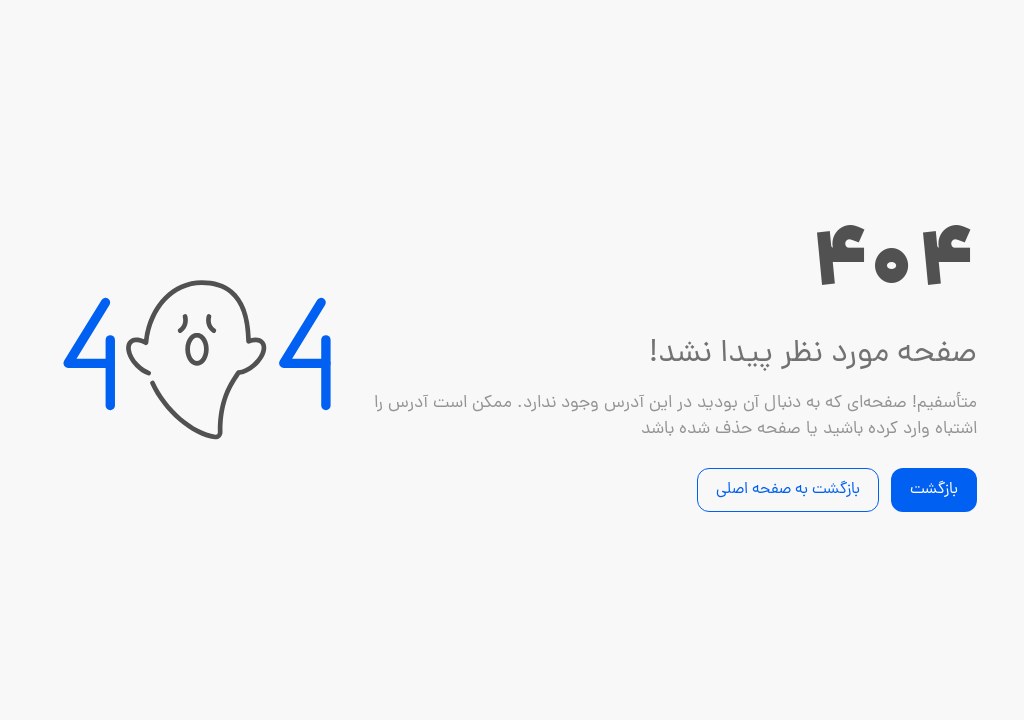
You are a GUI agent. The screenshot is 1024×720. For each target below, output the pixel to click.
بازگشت (934, 490)
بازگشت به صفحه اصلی (788, 490)
